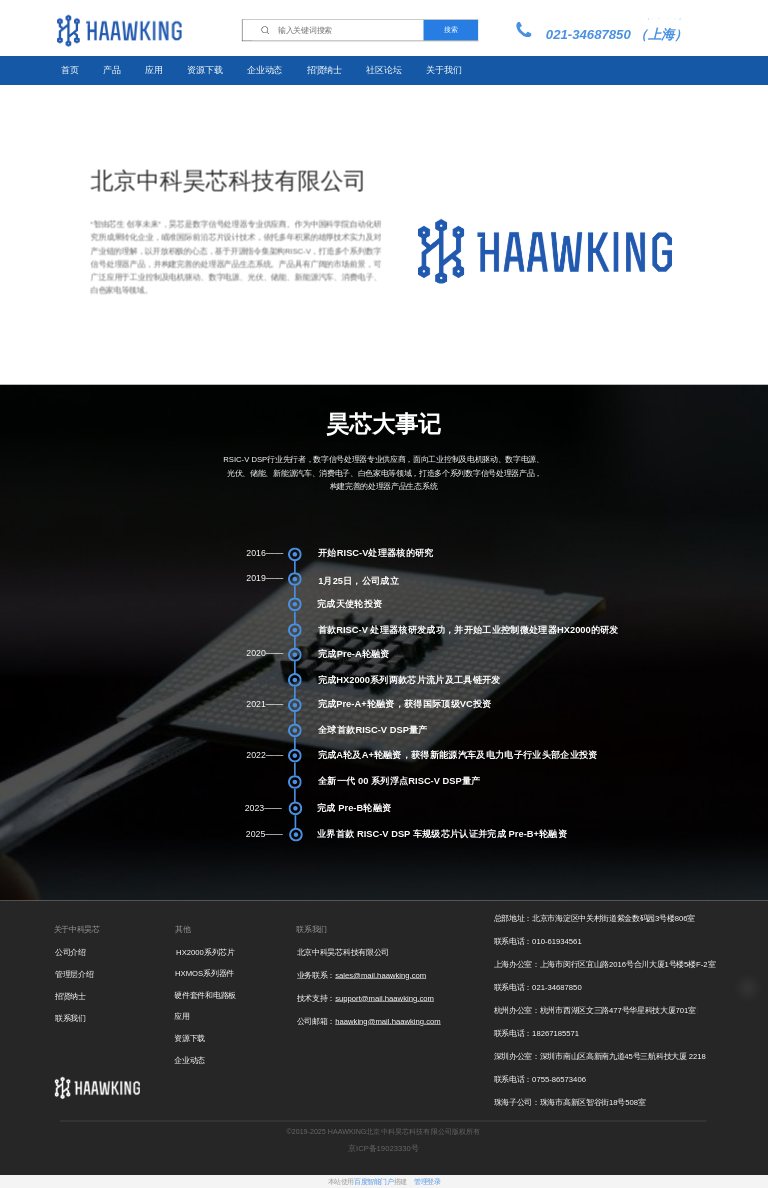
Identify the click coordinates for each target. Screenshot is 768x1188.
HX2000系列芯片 (205, 952)
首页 (70, 69)
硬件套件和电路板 (204, 995)
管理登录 (427, 1182)
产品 (112, 69)
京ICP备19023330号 (383, 1148)
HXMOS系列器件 (204, 973)
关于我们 (443, 69)
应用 (154, 69)
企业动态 (264, 69)
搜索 (450, 30)
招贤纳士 (324, 69)
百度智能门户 (373, 1182)
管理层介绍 (74, 974)
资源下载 (204, 69)
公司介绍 (70, 952)
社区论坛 (383, 69)
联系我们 (70, 1018)
